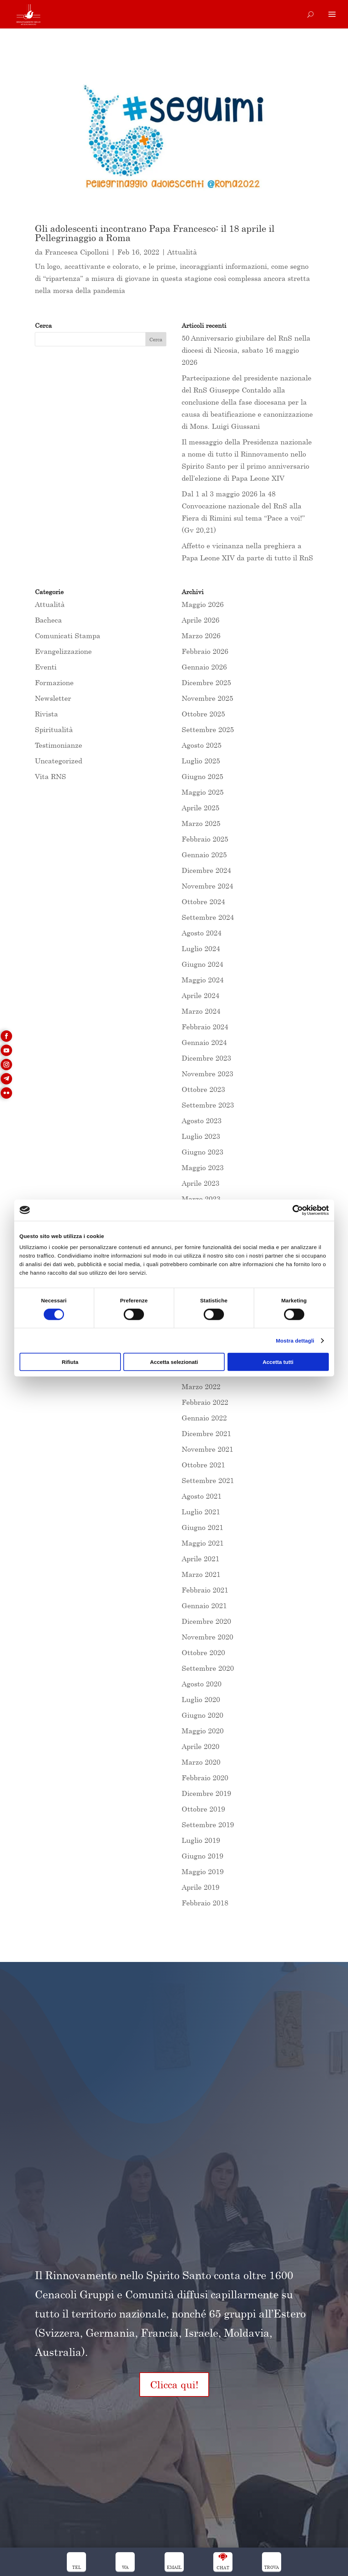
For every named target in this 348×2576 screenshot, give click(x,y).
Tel (76, 2567)
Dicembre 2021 (206, 1433)
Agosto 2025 (201, 745)
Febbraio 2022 (205, 1402)
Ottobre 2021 (203, 1465)
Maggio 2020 (203, 1731)
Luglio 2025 (201, 761)
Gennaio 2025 (204, 854)
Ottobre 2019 (203, 1809)
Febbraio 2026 (205, 651)
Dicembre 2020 (206, 1621)
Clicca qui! (174, 2384)
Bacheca (48, 620)
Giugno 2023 (202, 1152)
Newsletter (53, 698)
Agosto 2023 (201, 1120)
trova (271, 2567)
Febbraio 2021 (205, 1590)
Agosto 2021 (201, 1496)
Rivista (46, 714)
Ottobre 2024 (203, 901)
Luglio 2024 (201, 948)
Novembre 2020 (207, 1637)
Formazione (54, 682)
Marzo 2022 (201, 1386)
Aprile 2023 (200, 1183)
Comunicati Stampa (67, 635)
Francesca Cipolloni (77, 252)
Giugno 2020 (202, 1715)
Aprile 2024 (200, 995)
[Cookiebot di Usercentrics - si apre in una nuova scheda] (298, 1210)
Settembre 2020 (208, 1668)
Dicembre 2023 (206, 1058)
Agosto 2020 (201, 1684)
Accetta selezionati (174, 1362)
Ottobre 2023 (203, 1089)
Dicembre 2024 (206, 870)
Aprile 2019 (200, 1887)
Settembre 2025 (208, 729)
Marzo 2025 (201, 823)
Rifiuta (70, 1362)
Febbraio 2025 (205, 839)
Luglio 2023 (201, 1136)
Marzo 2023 (201, 1199)
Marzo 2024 (201, 1011)
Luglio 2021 (201, 1512)
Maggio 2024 (203, 980)
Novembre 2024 (207, 886)
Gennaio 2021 (204, 1605)
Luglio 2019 (201, 1840)
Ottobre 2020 (203, 1652)
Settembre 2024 (208, 917)
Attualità (182, 252)
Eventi (46, 667)
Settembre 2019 (208, 1824)
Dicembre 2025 (206, 682)
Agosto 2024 (201, 933)
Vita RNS (50, 776)
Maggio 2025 (203, 792)
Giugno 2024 (202, 964)
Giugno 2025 (202, 776)
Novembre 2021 (207, 1449)
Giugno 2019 (202, 1856)
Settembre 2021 (208, 1480)
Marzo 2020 (201, 1762)
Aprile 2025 (200, 808)
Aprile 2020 (200, 1746)
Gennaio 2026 (204, 667)
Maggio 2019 (203, 1871)
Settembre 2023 (208, 1105)
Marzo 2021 (201, 1574)
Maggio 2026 (203, 604)
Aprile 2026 (200, 620)
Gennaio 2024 (204, 1042)
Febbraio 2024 (205, 1027)
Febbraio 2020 (205, 1778)
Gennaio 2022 (204, 1418)
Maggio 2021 (203, 1543)
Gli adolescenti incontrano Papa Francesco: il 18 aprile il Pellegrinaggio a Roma (154, 233)
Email (174, 2567)
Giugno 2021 (202, 1527)
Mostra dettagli (295, 1340)
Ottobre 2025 (203, 714)
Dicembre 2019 (206, 1793)
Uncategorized (58, 761)
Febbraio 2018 (205, 1903)
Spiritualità (54, 729)
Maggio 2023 (203, 1167)
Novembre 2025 (207, 698)
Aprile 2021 (200, 1558)
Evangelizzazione (63, 651)
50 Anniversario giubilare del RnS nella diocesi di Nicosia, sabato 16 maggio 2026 (246, 350)
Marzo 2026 (201, 635)
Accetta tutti (278, 1362)
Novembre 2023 (207, 1074)
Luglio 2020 (201, 1699)
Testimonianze (58, 745)
